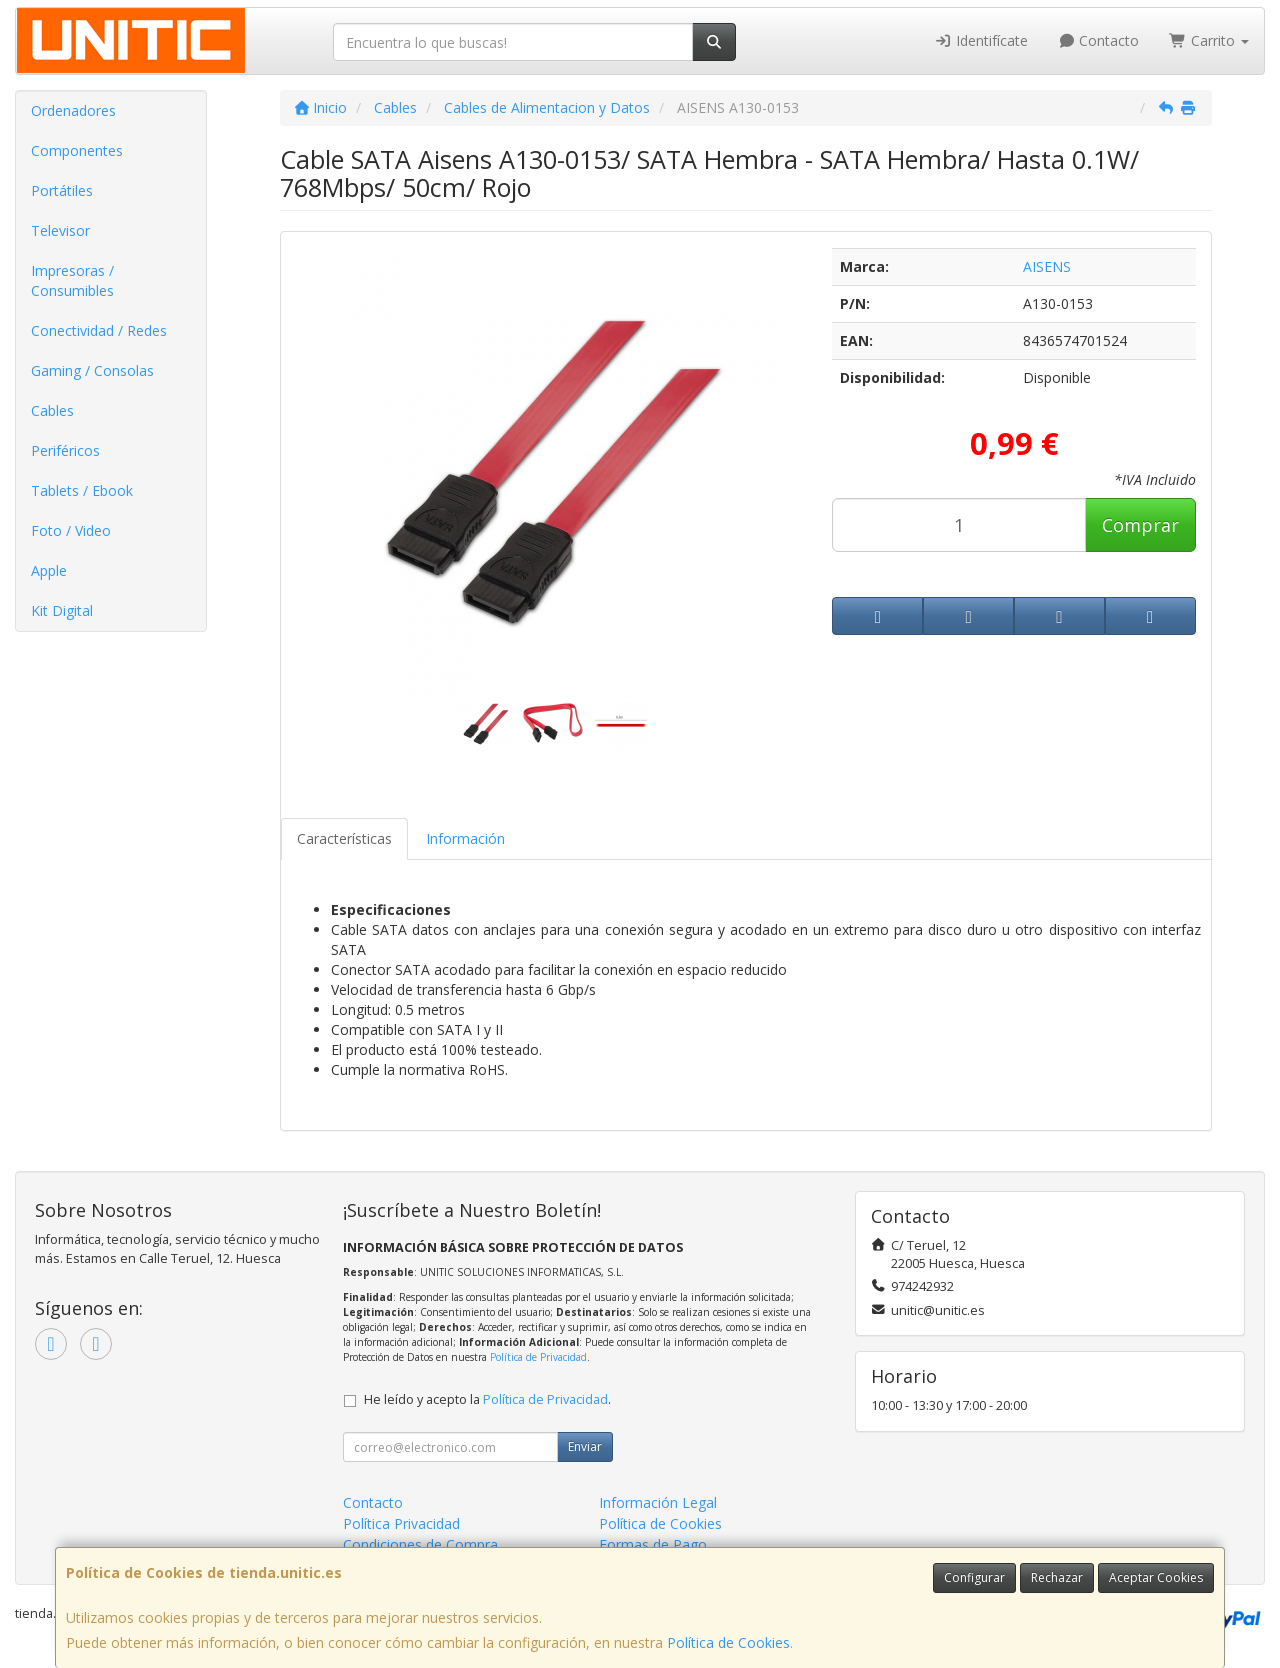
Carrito (1209, 40)
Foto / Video (71, 530)
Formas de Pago (653, 1544)
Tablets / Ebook (82, 490)
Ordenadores (73, 110)
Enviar (585, 1446)
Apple (49, 570)
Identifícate (981, 40)
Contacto (1099, 40)
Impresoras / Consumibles (72, 280)
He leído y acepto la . (487, 1399)
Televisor (60, 230)
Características (344, 838)
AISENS (1047, 266)
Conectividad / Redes (99, 330)
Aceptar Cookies (1156, 1577)
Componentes (77, 150)
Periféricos (65, 450)
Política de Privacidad (538, 1357)
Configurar (974, 1577)
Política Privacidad (401, 1523)
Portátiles (62, 190)
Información (465, 838)
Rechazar (1057, 1577)
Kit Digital (62, 610)
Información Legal (658, 1502)
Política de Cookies (728, 1642)
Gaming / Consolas (92, 370)
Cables (52, 410)
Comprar (1140, 525)
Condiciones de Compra (420, 1544)
